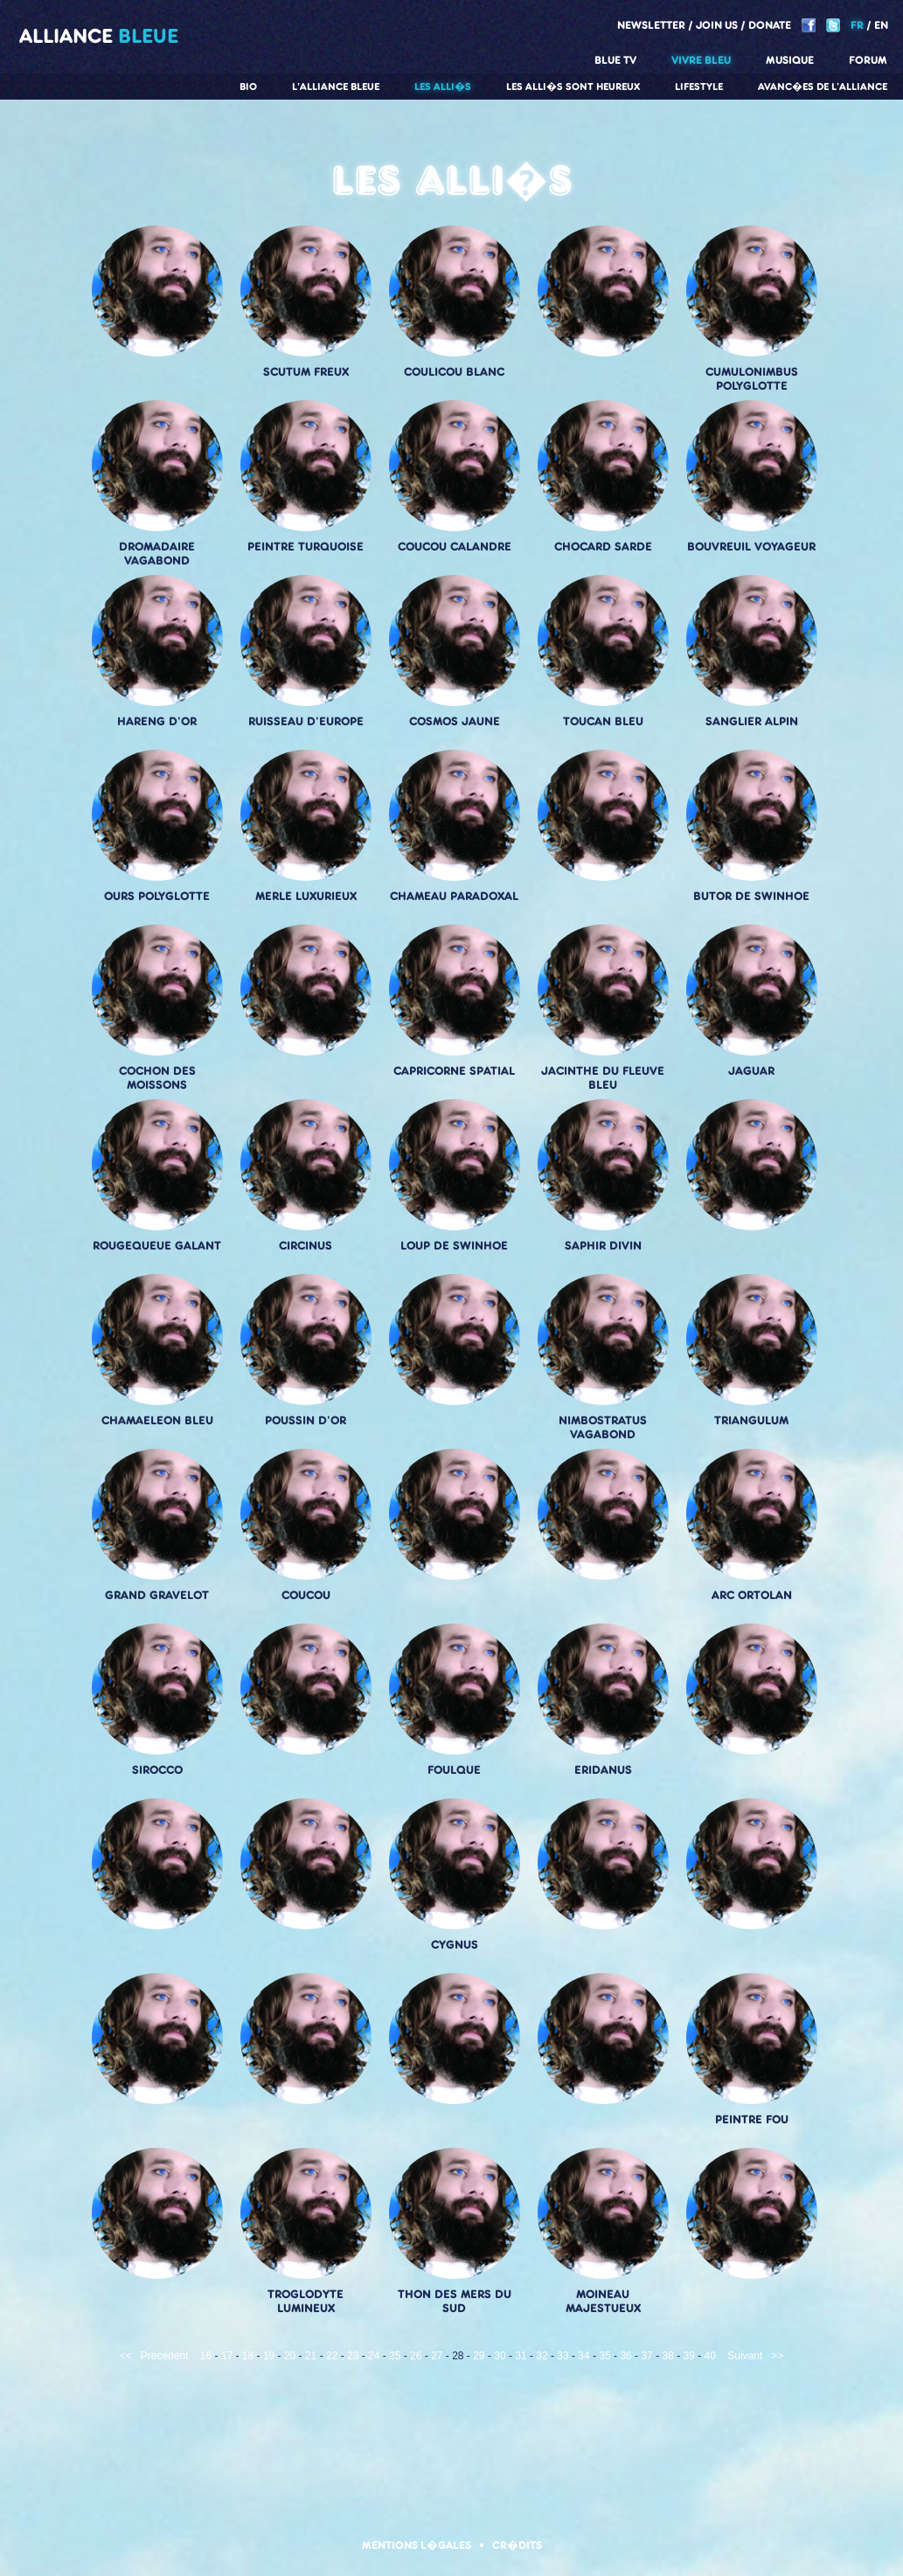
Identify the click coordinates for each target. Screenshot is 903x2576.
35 (604, 2356)
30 (499, 2356)
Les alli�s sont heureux (573, 86)
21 (310, 2356)
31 (520, 2356)
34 (583, 2356)
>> (777, 2356)
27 (436, 2356)
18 (248, 2356)
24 (373, 2356)
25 (394, 2356)
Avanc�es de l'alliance (822, 86)
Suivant (744, 2356)
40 (710, 2356)
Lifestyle (699, 86)
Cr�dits (517, 2545)
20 (289, 2356)
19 (268, 2356)
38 (667, 2356)
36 (625, 2356)
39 (689, 2356)
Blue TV (615, 59)
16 (206, 2356)
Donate (769, 24)
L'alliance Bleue (335, 86)
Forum (868, 59)
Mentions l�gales (416, 2545)
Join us (717, 24)
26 (415, 2356)
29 (478, 2356)
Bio (248, 86)
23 (352, 2356)
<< (126, 2356)
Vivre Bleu (701, 59)
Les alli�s (442, 86)
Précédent (165, 2356)
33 (562, 2356)
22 (331, 2356)
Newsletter (651, 24)
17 (227, 2356)
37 (646, 2356)
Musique (790, 59)
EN (881, 24)
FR (857, 24)
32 (541, 2356)
